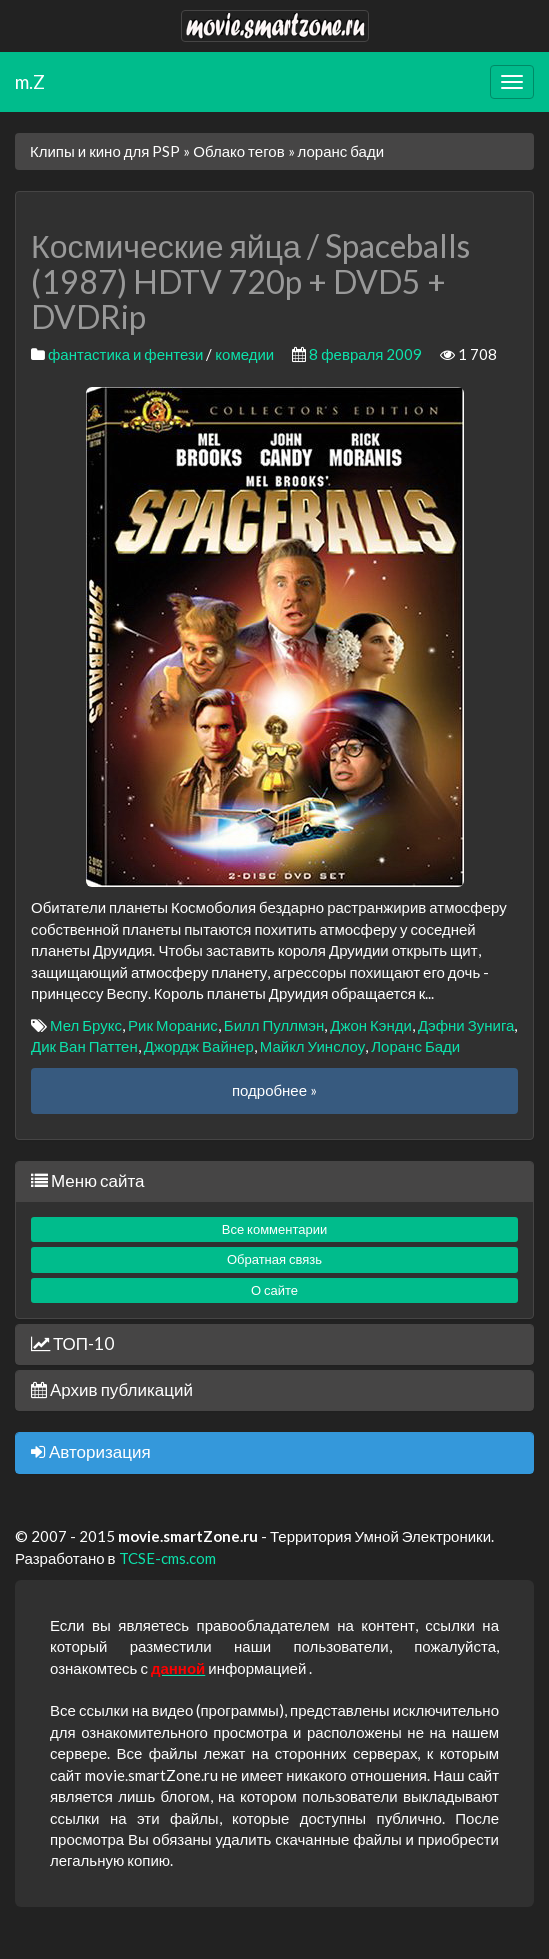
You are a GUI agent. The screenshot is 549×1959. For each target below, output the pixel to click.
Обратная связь (274, 1259)
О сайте (274, 1290)
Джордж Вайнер (199, 1046)
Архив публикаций (112, 1389)
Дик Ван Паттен (84, 1046)
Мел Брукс (86, 1025)
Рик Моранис (173, 1025)
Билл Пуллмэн (274, 1025)
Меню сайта (87, 1180)
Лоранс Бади (415, 1046)
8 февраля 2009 (365, 354)
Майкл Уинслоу (312, 1046)
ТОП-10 (72, 1343)
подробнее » (274, 1090)
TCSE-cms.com (167, 1558)
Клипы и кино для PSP (105, 151)
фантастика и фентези (125, 354)
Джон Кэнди (371, 1025)
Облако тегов (238, 151)
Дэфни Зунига (466, 1025)
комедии (244, 354)
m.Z (30, 81)
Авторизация (91, 1451)
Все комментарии (275, 1229)
